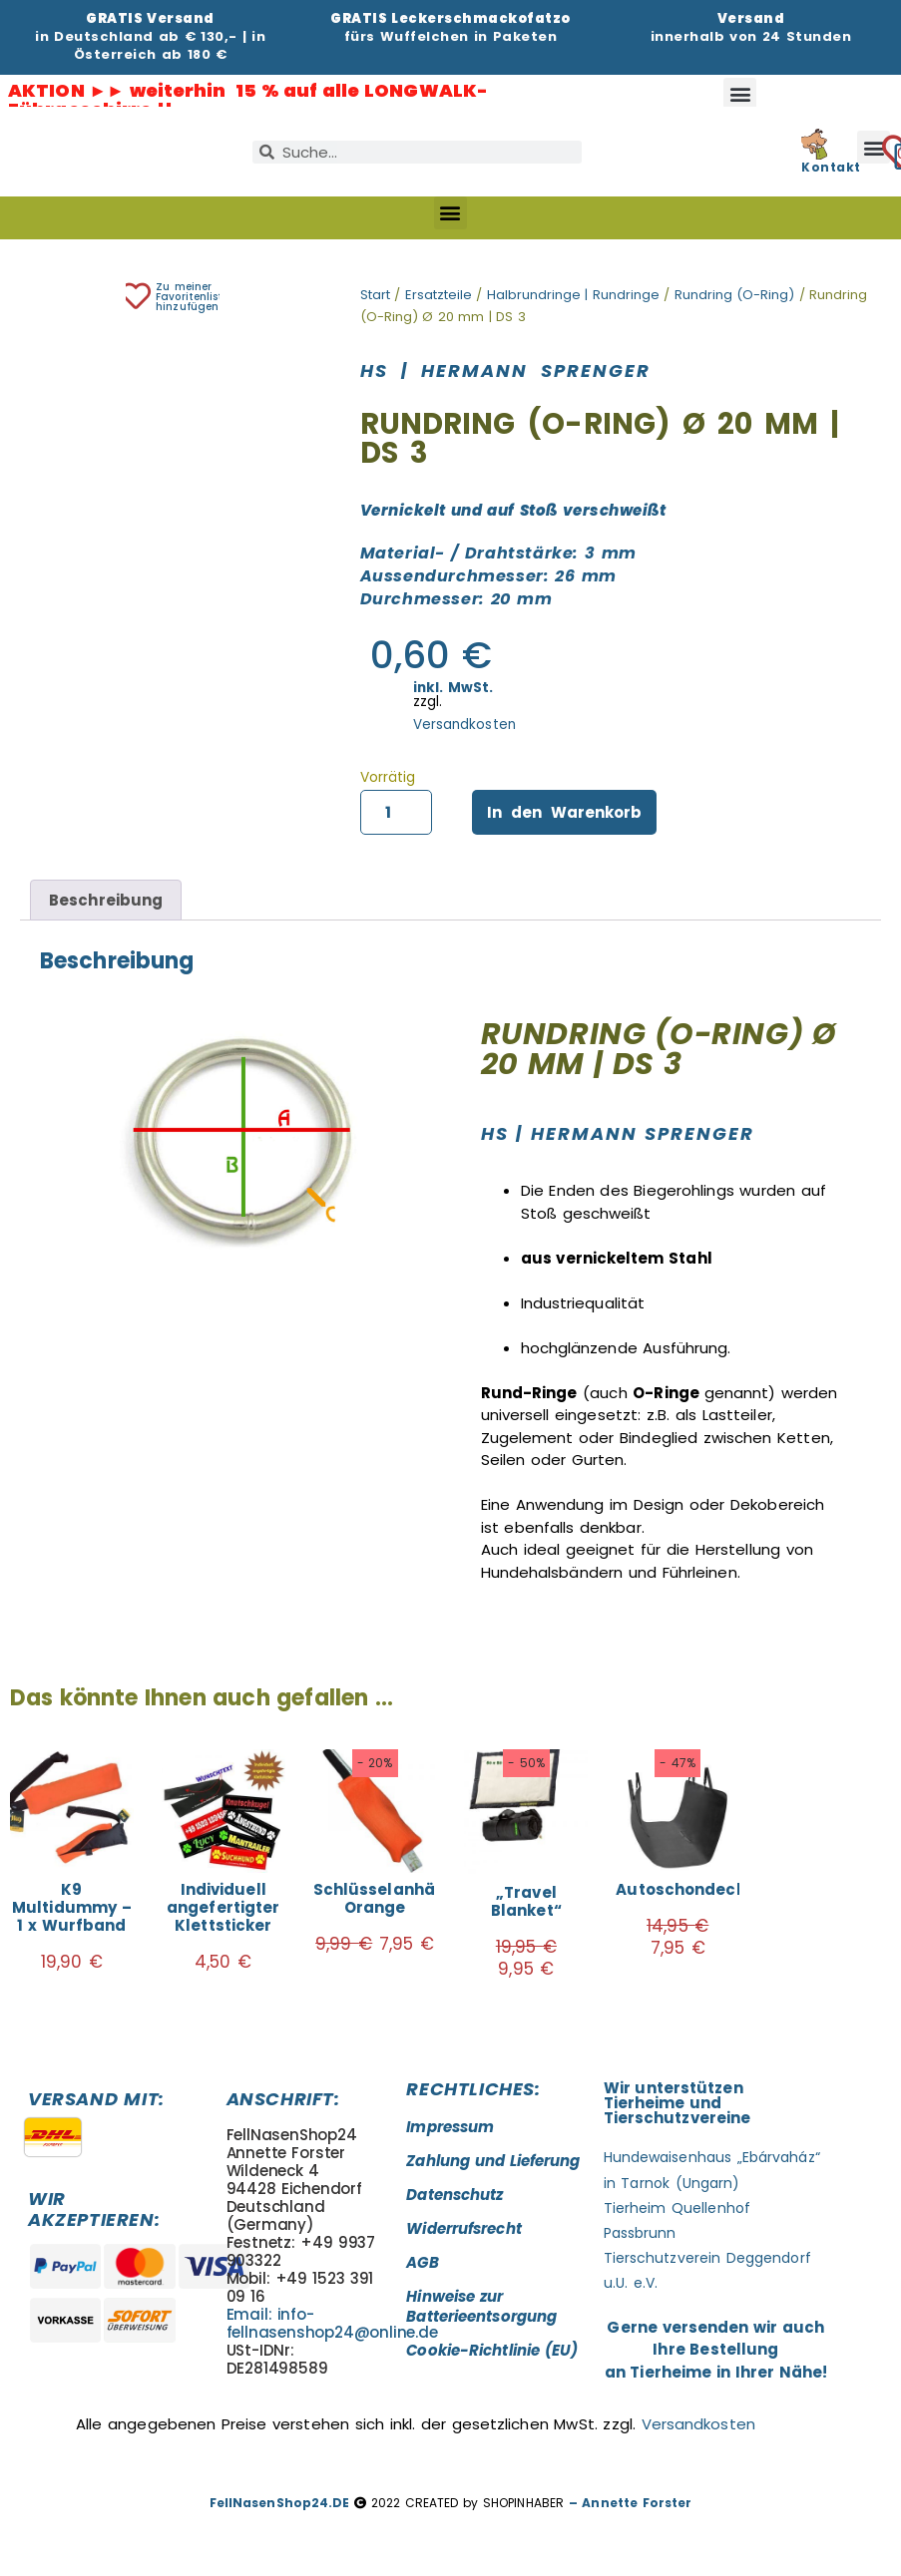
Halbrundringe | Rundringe (573, 294)
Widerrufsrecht (463, 2228)
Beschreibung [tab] (106, 900)
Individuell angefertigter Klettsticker (223, 1907)
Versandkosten (464, 724)
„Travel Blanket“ (526, 1901)
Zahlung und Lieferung (493, 2160)
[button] (739, 94)
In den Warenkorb (564, 812)
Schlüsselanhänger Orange (393, 1898)
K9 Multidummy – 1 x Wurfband (72, 1907)
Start (375, 294)
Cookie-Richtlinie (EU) (492, 2350)
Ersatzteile (438, 294)
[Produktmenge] (396, 813)
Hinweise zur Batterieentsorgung (481, 2306)
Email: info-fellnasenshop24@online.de (332, 2323)
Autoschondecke (685, 1889)
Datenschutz (454, 2194)
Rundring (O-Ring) (735, 294)
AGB (422, 2262)
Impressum (450, 2126)
